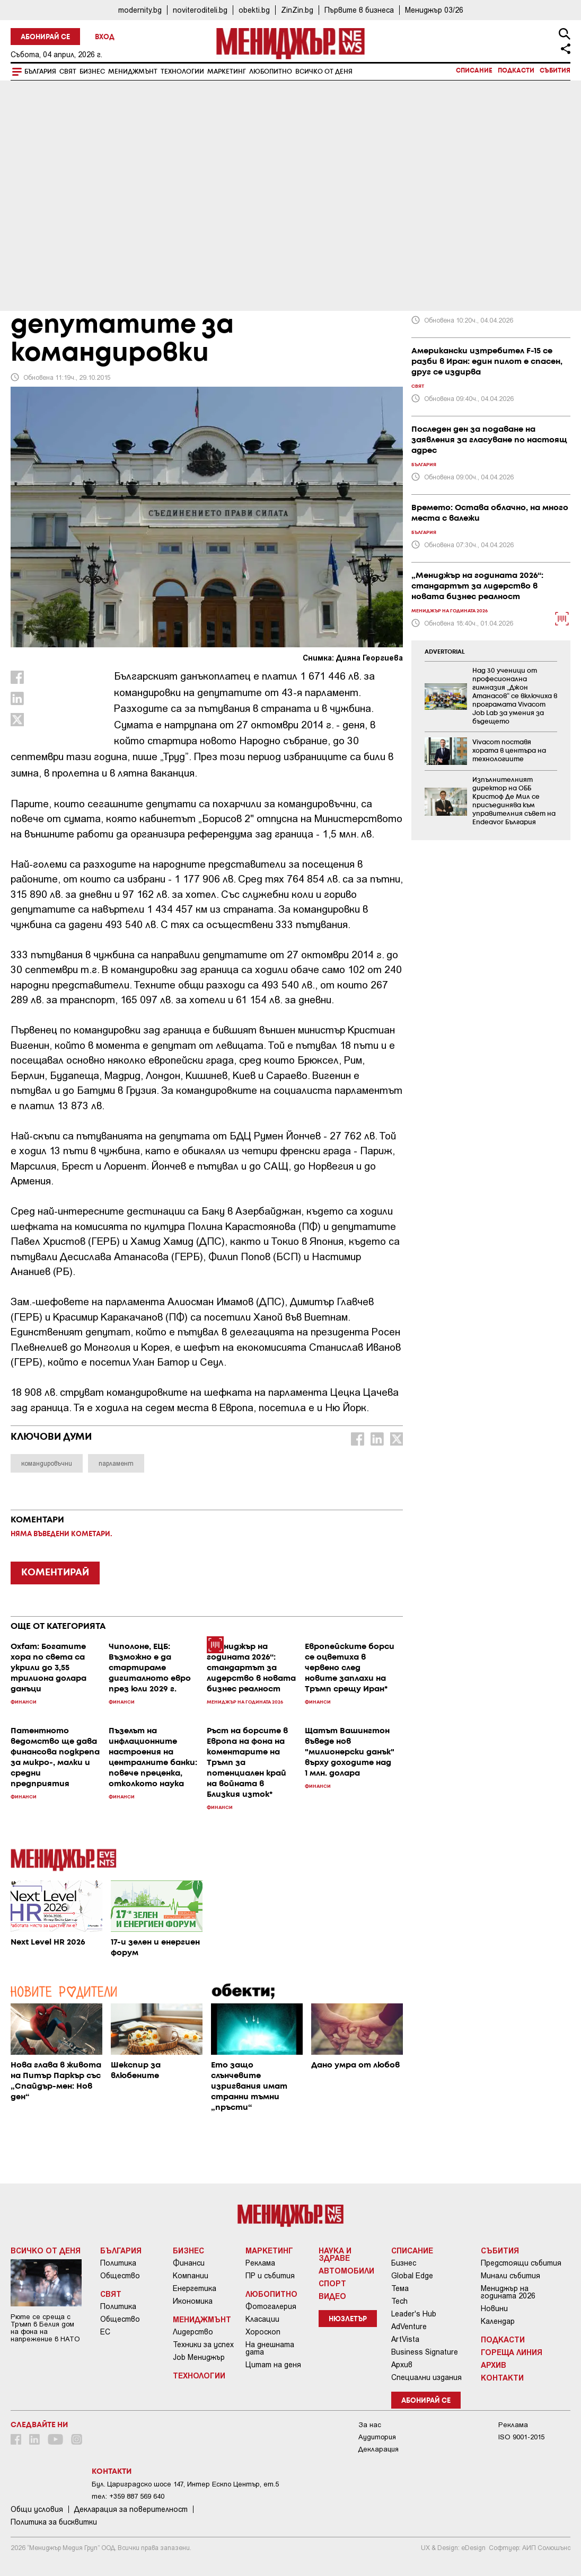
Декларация (378, 2449)
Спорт (332, 2283)
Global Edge (412, 2275)
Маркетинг (226, 72)
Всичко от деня (324, 72)
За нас (369, 2424)
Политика (118, 2263)
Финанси (189, 2263)
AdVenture (409, 2326)
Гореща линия (511, 2352)
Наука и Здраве (335, 2254)
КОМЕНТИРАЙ (55, 1572)
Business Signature (424, 2352)
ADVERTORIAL (445, 652)
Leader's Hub (413, 2313)
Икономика (193, 2301)
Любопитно (270, 72)
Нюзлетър (348, 2319)
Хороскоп (262, 2332)
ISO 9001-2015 (521, 2437)
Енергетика (194, 2288)
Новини (494, 2308)
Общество (120, 2275)
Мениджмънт (132, 72)
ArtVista (405, 2339)
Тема (400, 2288)
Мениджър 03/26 (434, 9)
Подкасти (516, 71)
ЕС (105, 2332)
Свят (67, 72)
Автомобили (346, 2270)
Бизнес (92, 72)
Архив (401, 2364)
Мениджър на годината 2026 (508, 2292)
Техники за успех (203, 2344)
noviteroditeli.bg (200, 9)
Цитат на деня (273, 2364)
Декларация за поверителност (131, 2509)
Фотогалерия (270, 2306)
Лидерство (193, 2332)
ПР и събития (270, 2275)
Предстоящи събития (521, 2263)
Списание (474, 71)
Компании (190, 2275)
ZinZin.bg (297, 9)
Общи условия (37, 2509)
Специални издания (426, 2377)
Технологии (182, 72)
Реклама (260, 2263)
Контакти (502, 2377)
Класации (262, 2319)
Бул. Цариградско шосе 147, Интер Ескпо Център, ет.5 (185, 2484)
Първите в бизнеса (359, 9)
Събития (555, 71)
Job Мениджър (199, 2357)
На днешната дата (269, 2348)
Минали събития (510, 2275)
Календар (498, 2321)
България (40, 72)
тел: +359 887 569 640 (128, 2496)
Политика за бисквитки (54, 2522)
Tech (399, 2301)
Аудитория (377, 2437)
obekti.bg (254, 9)
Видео (332, 2295)
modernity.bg (140, 9)
